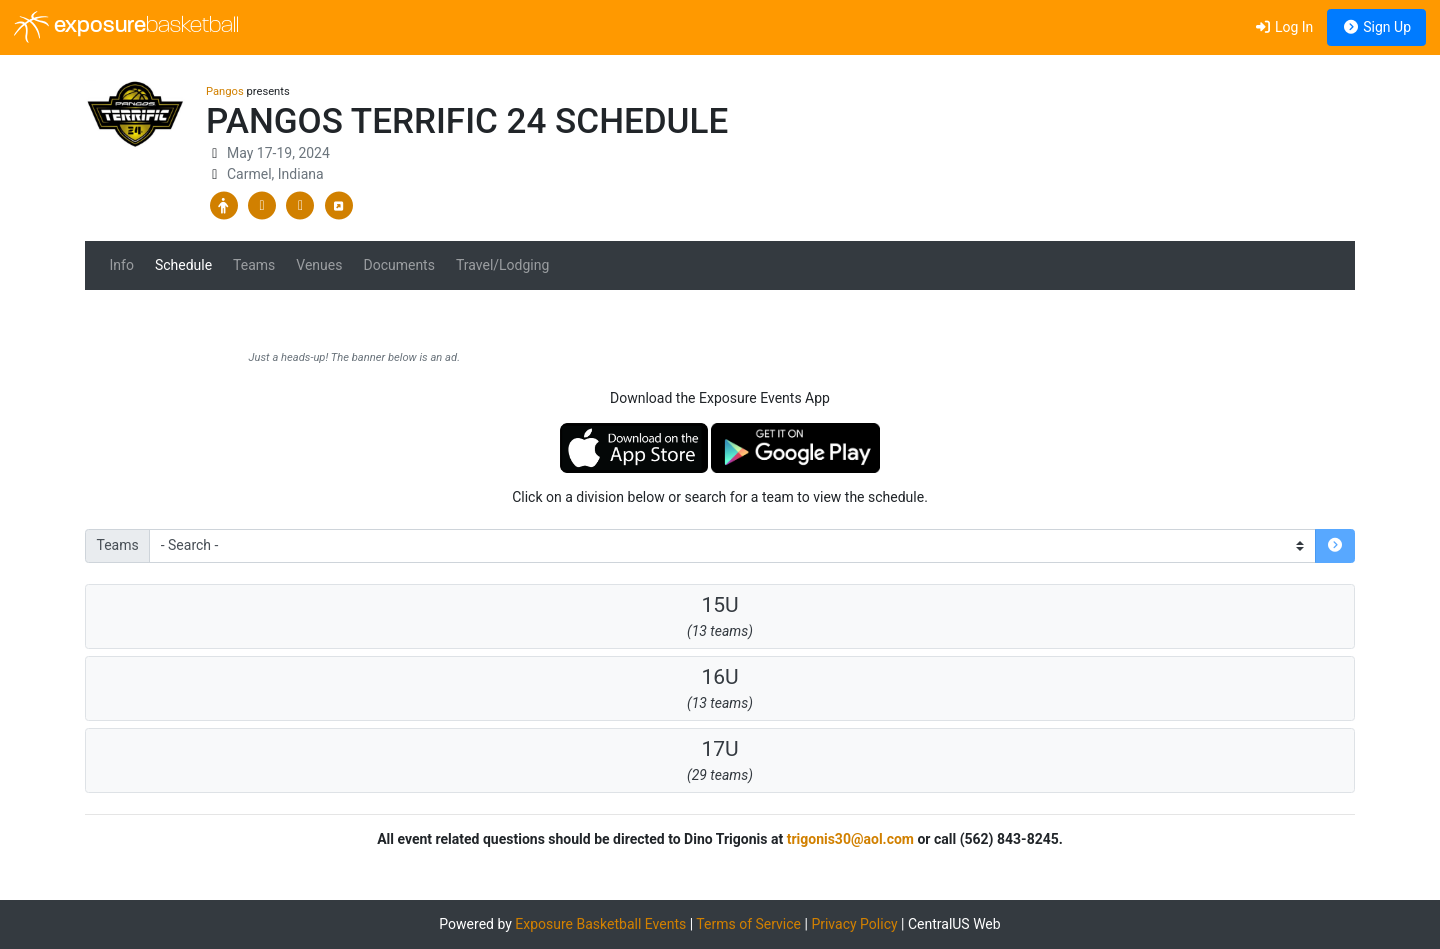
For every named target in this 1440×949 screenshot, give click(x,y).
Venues (319, 265)
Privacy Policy (854, 924)
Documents (398, 265)
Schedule (183, 265)
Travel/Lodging (502, 265)
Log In (1283, 27)
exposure (126, 27)
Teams (254, 265)
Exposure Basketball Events (600, 924)
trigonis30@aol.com (850, 839)
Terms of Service (748, 924)
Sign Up (1376, 27)
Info (122, 265)
